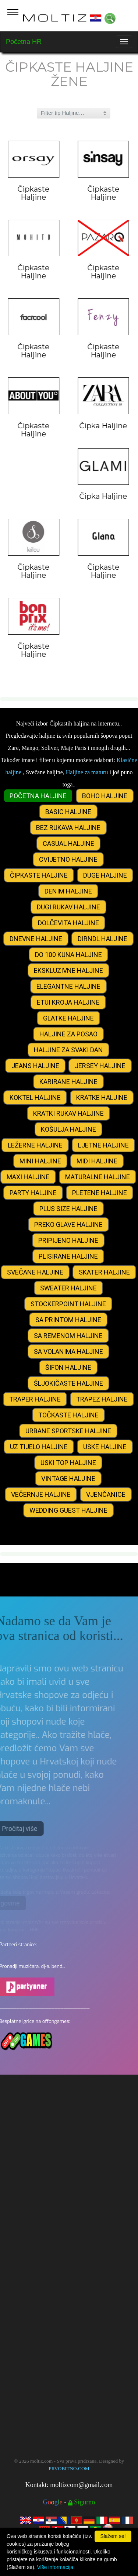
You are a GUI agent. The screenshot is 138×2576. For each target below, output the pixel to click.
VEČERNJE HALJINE (41, 1494)
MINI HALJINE (40, 1161)
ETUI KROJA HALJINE (68, 1002)
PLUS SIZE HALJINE (68, 1208)
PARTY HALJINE (33, 1193)
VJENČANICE (105, 1494)
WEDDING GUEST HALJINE (68, 1510)
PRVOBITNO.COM (69, 2468)
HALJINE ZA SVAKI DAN (68, 1050)
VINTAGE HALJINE (68, 1478)
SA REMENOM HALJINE (68, 1336)
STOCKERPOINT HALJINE (68, 1304)
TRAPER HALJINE (35, 1399)
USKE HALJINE (105, 1447)
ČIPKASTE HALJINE (39, 875)
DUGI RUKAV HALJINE (68, 907)
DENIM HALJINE (68, 891)
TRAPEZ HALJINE (102, 1399)
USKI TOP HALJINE (68, 1463)
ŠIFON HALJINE (68, 1367)
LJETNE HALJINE (103, 1145)
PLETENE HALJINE (99, 1193)
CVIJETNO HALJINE (68, 859)
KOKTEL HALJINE (35, 1097)
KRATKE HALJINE (101, 1097)
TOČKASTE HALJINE (68, 1415)
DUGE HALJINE (105, 875)
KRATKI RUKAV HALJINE (68, 1113)
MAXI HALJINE (28, 1177)
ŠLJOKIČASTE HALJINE (68, 1383)
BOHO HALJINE (104, 796)
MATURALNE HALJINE (97, 1177)
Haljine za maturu (87, 772)
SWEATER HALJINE (68, 1288)
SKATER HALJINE (104, 1272)
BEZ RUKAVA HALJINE (68, 827)
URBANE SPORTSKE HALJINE (68, 1431)
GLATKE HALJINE (68, 1018)
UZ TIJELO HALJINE (39, 1447)
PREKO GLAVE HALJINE (68, 1224)
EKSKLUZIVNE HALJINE (68, 970)
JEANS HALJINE (35, 1066)
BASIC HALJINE (68, 812)
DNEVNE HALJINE (36, 939)
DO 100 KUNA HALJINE (68, 954)
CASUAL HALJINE (68, 843)
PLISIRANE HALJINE (68, 1256)
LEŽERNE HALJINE (35, 1145)
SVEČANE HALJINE (35, 1272)
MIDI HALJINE (97, 1161)
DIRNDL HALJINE (102, 939)
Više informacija (55, 2567)
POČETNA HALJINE (38, 796)
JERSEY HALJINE (100, 1066)
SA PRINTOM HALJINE (68, 1320)
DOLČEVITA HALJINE (68, 923)
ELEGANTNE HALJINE (68, 986)
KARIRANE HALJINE (68, 1081)
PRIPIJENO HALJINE (68, 1240)
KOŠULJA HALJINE (68, 1129)
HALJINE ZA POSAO (68, 1034)
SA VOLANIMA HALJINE (68, 1351)
